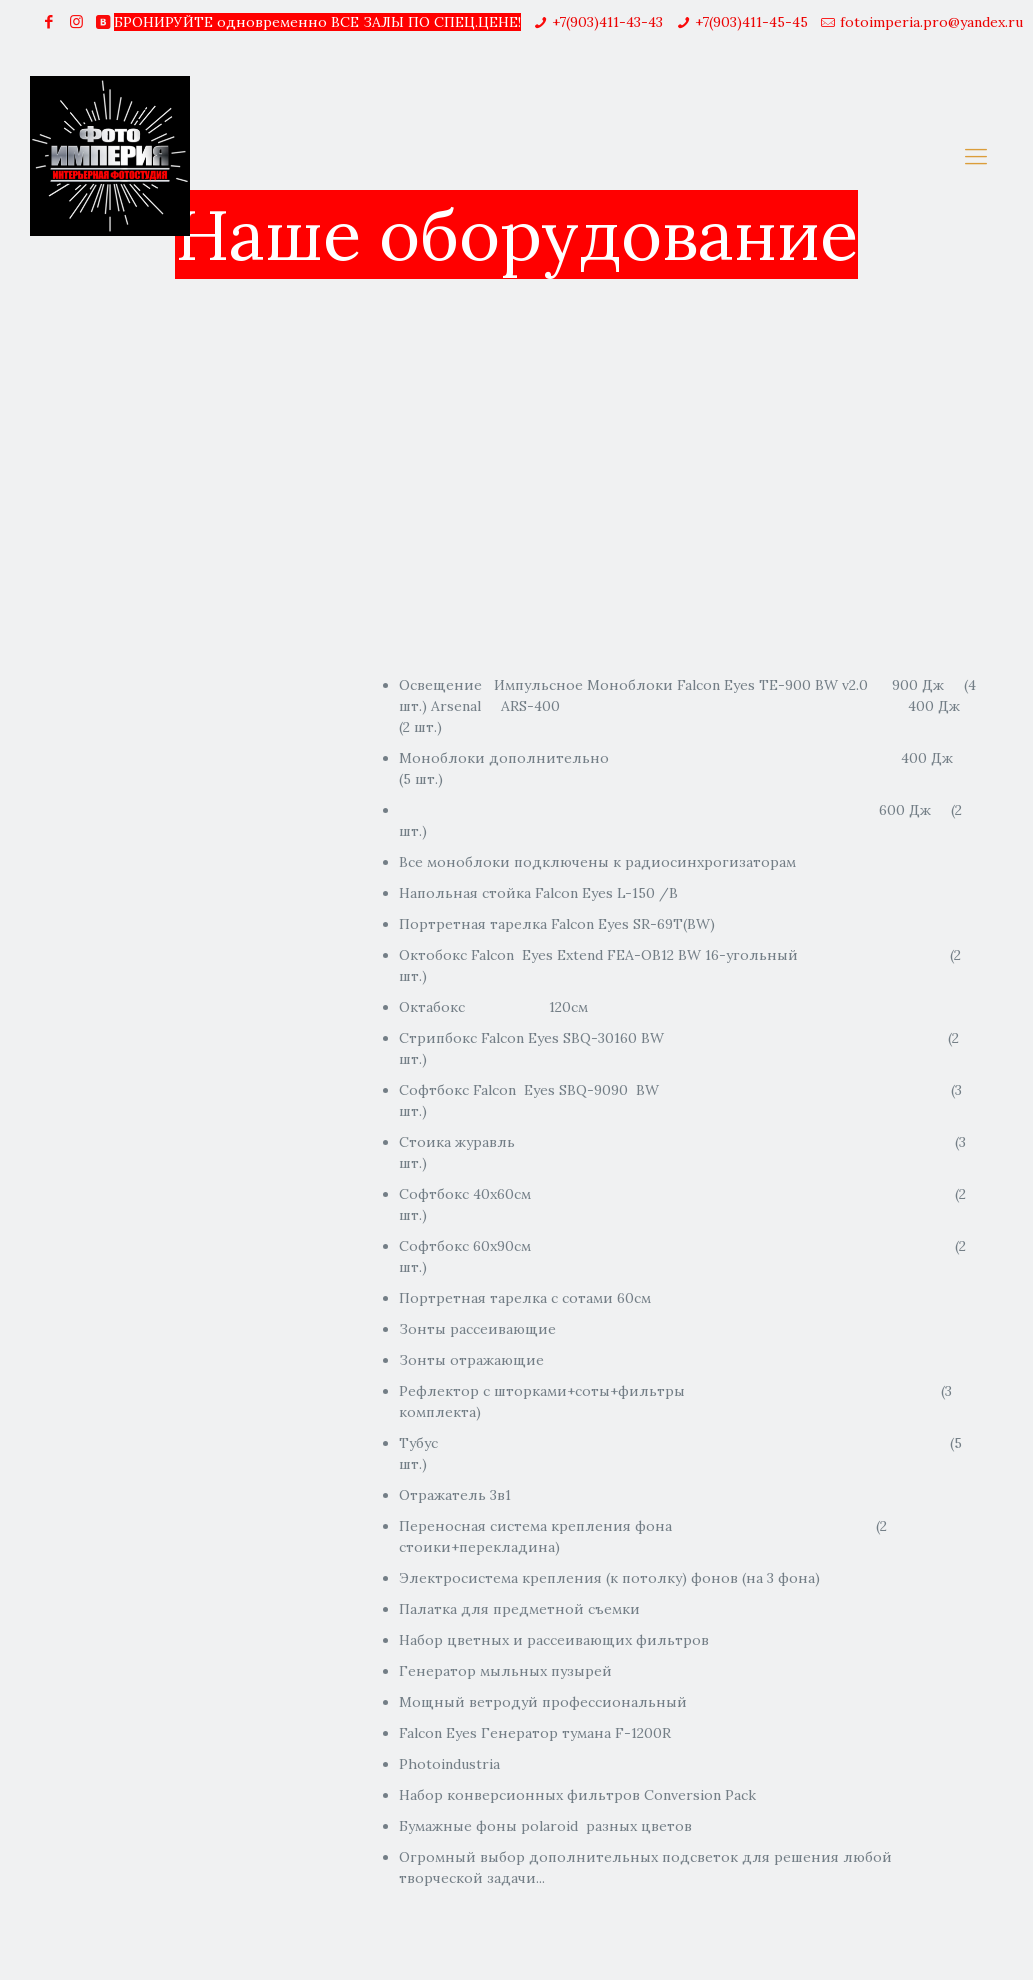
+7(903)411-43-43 (607, 22)
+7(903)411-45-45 (751, 22)
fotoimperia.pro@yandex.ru (931, 22)
